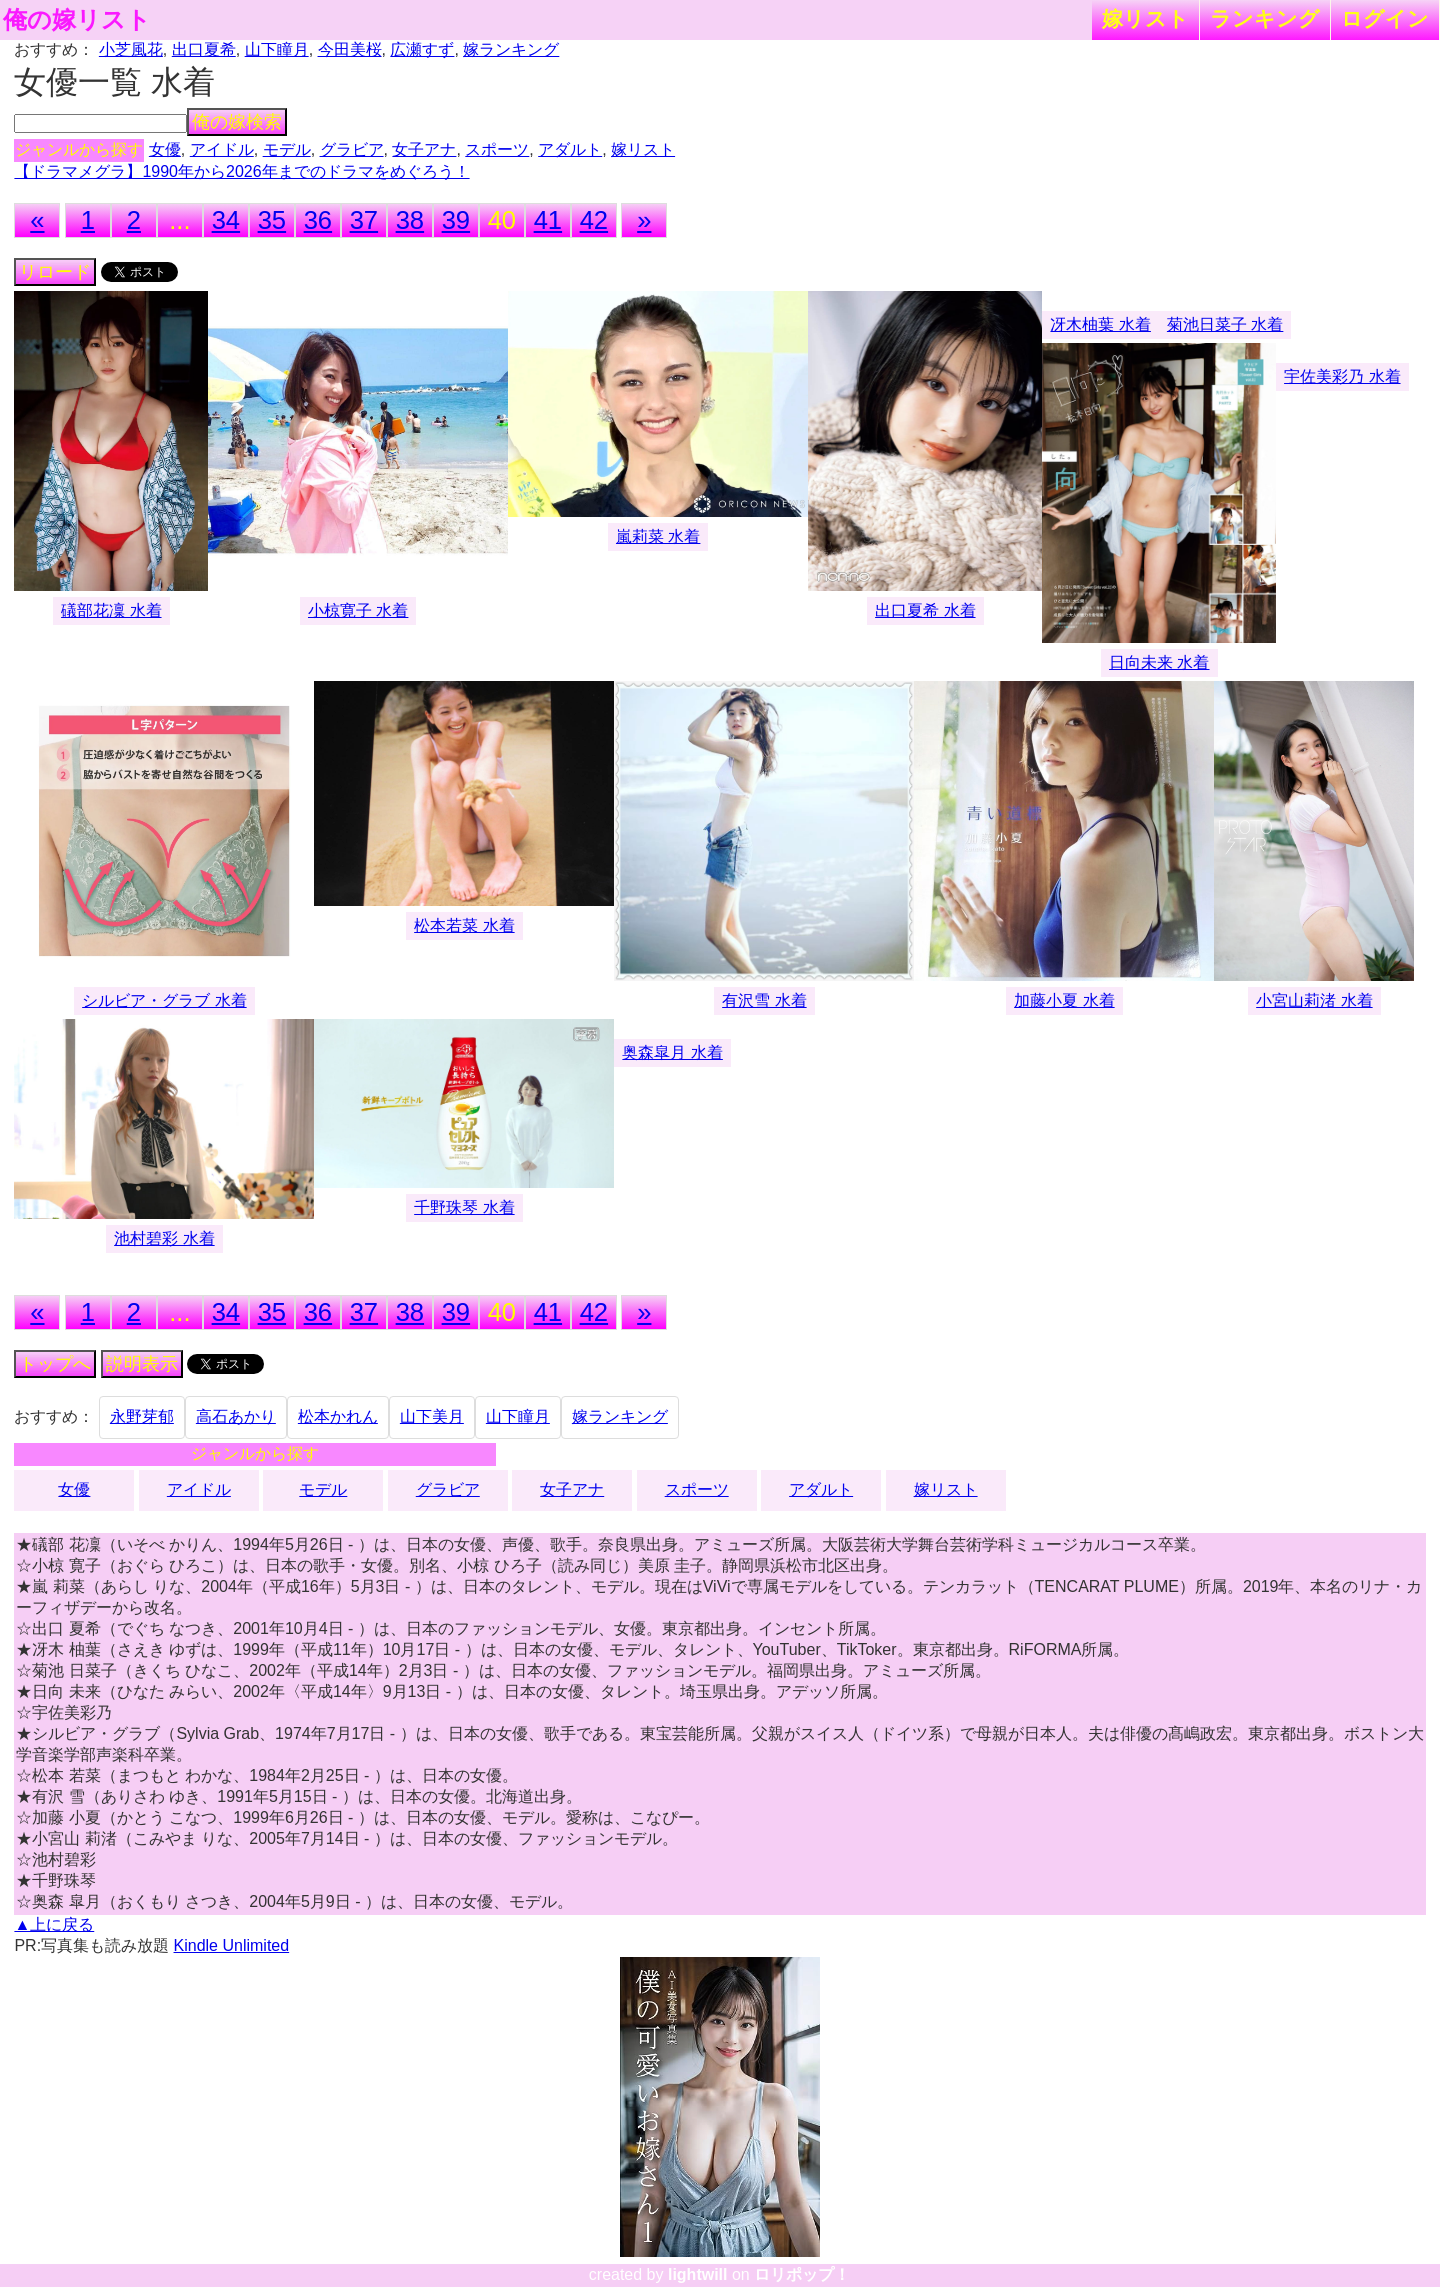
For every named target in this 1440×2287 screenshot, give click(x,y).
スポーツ (497, 149)
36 (318, 220)
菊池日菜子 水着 (1225, 324)
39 (456, 220)
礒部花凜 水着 (111, 610)
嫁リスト (1145, 18)
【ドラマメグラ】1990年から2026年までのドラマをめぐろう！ (241, 171)
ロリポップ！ (802, 2274)
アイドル (222, 149)
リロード (55, 272)
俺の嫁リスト (77, 20)
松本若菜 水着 (464, 925)
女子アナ (424, 149)
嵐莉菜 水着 (658, 536)
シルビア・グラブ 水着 (164, 1000)
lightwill (698, 2274)
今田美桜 (350, 49)
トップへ (55, 1364)
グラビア (352, 149)
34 (226, 220)
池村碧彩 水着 (164, 1238)
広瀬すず (422, 49)
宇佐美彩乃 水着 (1342, 376)
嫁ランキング (511, 49)
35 (272, 220)
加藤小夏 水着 (1064, 1000)
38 (410, 220)
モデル (287, 149)
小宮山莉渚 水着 (1314, 1000)
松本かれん (338, 1416)
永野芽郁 (142, 1416)
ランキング (1265, 18)
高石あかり (236, 1416)
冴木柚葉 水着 (1100, 324)
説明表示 (142, 1364)
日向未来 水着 (1159, 662)
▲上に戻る (54, 1924)
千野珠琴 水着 (464, 1207)
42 (594, 220)
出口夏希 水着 (925, 610)
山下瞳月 (277, 49)
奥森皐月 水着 (672, 1052)
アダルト (570, 149)
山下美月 (432, 1416)
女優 (165, 149)
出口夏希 (204, 49)
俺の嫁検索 (237, 122)
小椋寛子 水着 (358, 610)
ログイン (1385, 18)
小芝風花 (131, 49)
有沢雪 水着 (764, 1000)
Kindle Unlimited (232, 1945)
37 (364, 220)
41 (548, 220)
